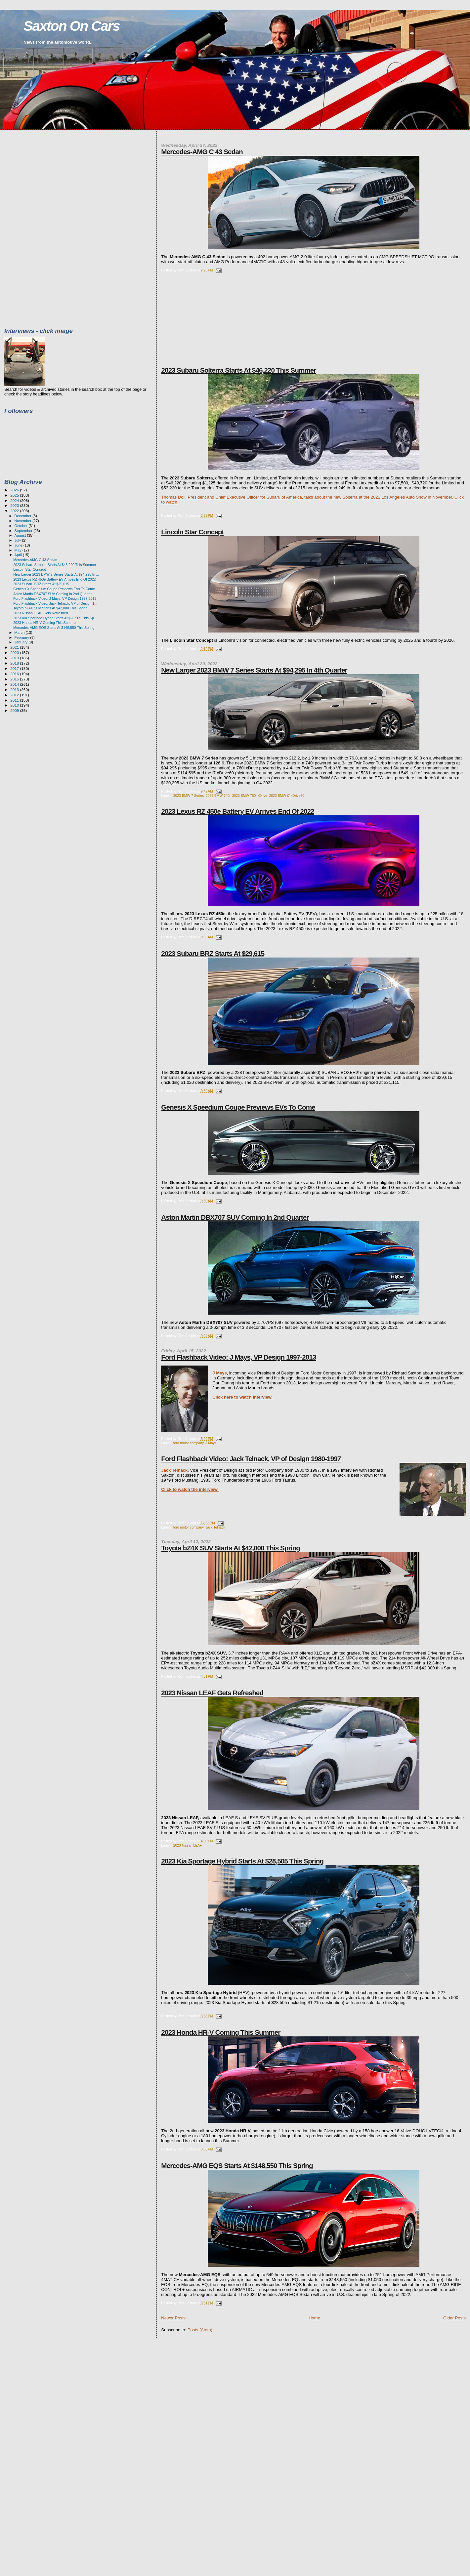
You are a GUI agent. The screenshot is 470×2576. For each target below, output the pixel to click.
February (22, 637)
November (23, 521)
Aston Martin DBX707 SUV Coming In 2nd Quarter (235, 1217)
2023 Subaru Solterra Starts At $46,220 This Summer (238, 370)
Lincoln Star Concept (192, 532)
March (20, 632)
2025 (15, 495)
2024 (15, 500)
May (18, 550)
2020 (15, 652)
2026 (15, 490)
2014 (15, 684)
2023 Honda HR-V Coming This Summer (220, 2032)
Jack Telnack (174, 1470)
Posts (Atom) (200, 2329)
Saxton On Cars (71, 26)
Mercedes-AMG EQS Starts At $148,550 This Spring (237, 2165)
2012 (15, 695)
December (23, 516)
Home (314, 2317)
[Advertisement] (210, 324)
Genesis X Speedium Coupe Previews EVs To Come (238, 1107)
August (21, 535)
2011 (15, 700)
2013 (15, 689)
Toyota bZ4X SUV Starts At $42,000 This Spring (230, 1548)
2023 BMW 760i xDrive (249, 795)
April (19, 555)
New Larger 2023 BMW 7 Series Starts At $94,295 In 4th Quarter (254, 670)
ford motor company (188, 1443)
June (19, 545)
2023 (15, 505)
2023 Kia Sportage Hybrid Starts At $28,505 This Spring (242, 1861)
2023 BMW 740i (218, 795)
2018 (15, 663)
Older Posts (454, 2317)
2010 (15, 705)
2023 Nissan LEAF (187, 1845)
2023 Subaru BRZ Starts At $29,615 (212, 953)
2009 (15, 710)
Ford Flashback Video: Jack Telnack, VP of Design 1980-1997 (251, 1458)
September (24, 531)
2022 (15, 511)
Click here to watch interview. (242, 1397)
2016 (15, 674)
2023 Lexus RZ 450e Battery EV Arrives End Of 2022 (237, 811)
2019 (15, 658)
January (22, 642)
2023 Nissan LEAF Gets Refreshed (212, 1693)
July (18, 540)
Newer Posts (173, 2317)
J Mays (219, 1372)
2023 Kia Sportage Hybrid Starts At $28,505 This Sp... (55, 618)
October (22, 526)
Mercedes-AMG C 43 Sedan (201, 151)
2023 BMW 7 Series (188, 795)
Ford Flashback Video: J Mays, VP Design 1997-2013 (238, 1357)
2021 (15, 647)
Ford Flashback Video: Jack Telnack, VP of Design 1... (55, 603)
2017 (15, 668)
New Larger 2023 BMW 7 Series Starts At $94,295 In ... (56, 574)
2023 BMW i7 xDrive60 (286, 795)
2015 (15, 679)
